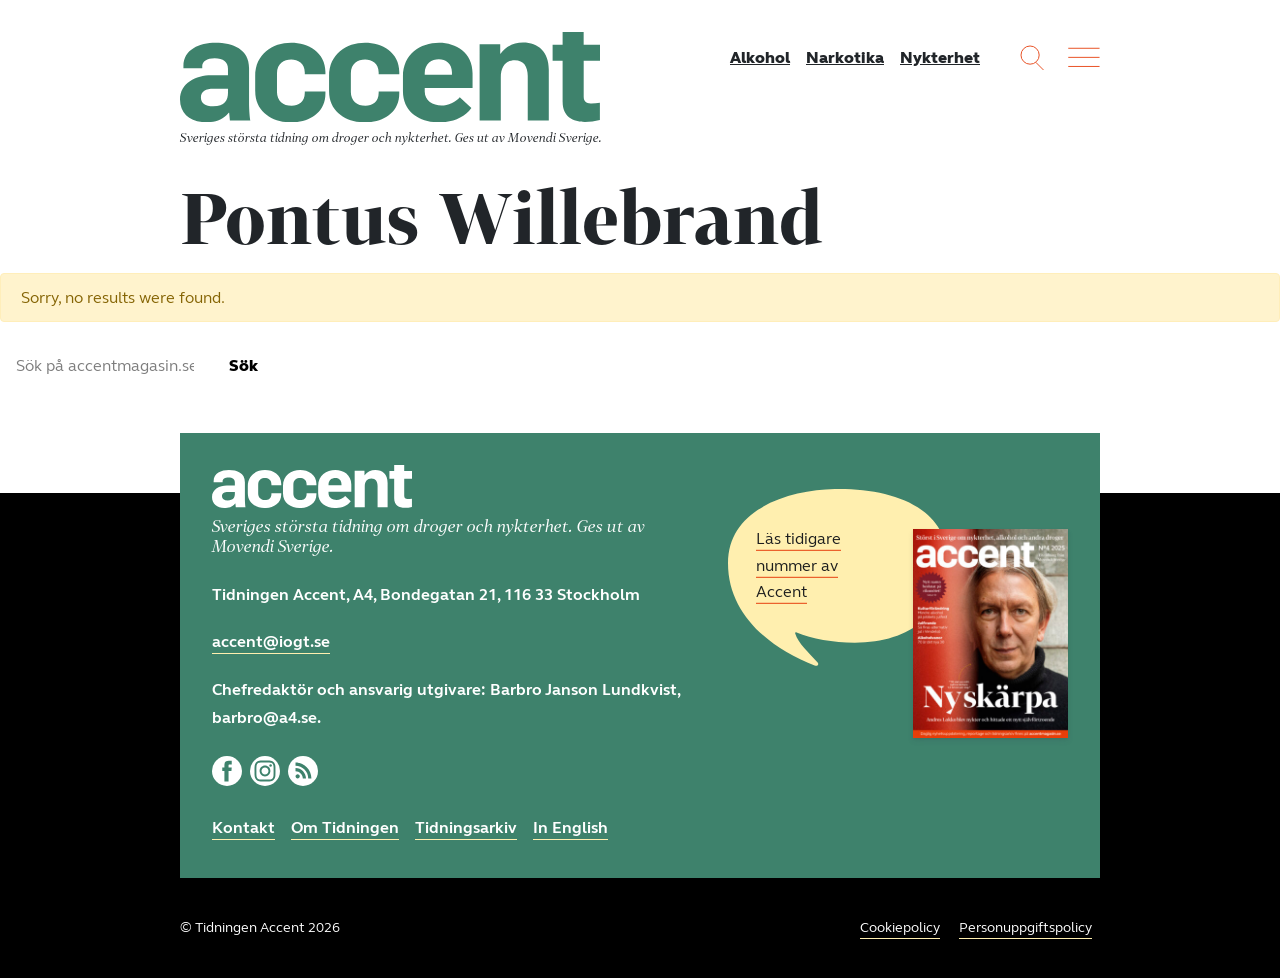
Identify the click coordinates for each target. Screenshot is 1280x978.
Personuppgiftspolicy (1025, 927)
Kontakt (243, 827)
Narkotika (845, 57)
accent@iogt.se (271, 641)
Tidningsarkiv (466, 827)
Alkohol (760, 57)
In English (570, 827)
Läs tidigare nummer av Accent (798, 565)
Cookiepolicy (900, 927)
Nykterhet (940, 57)
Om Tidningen (345, 827)
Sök (243, 365)
